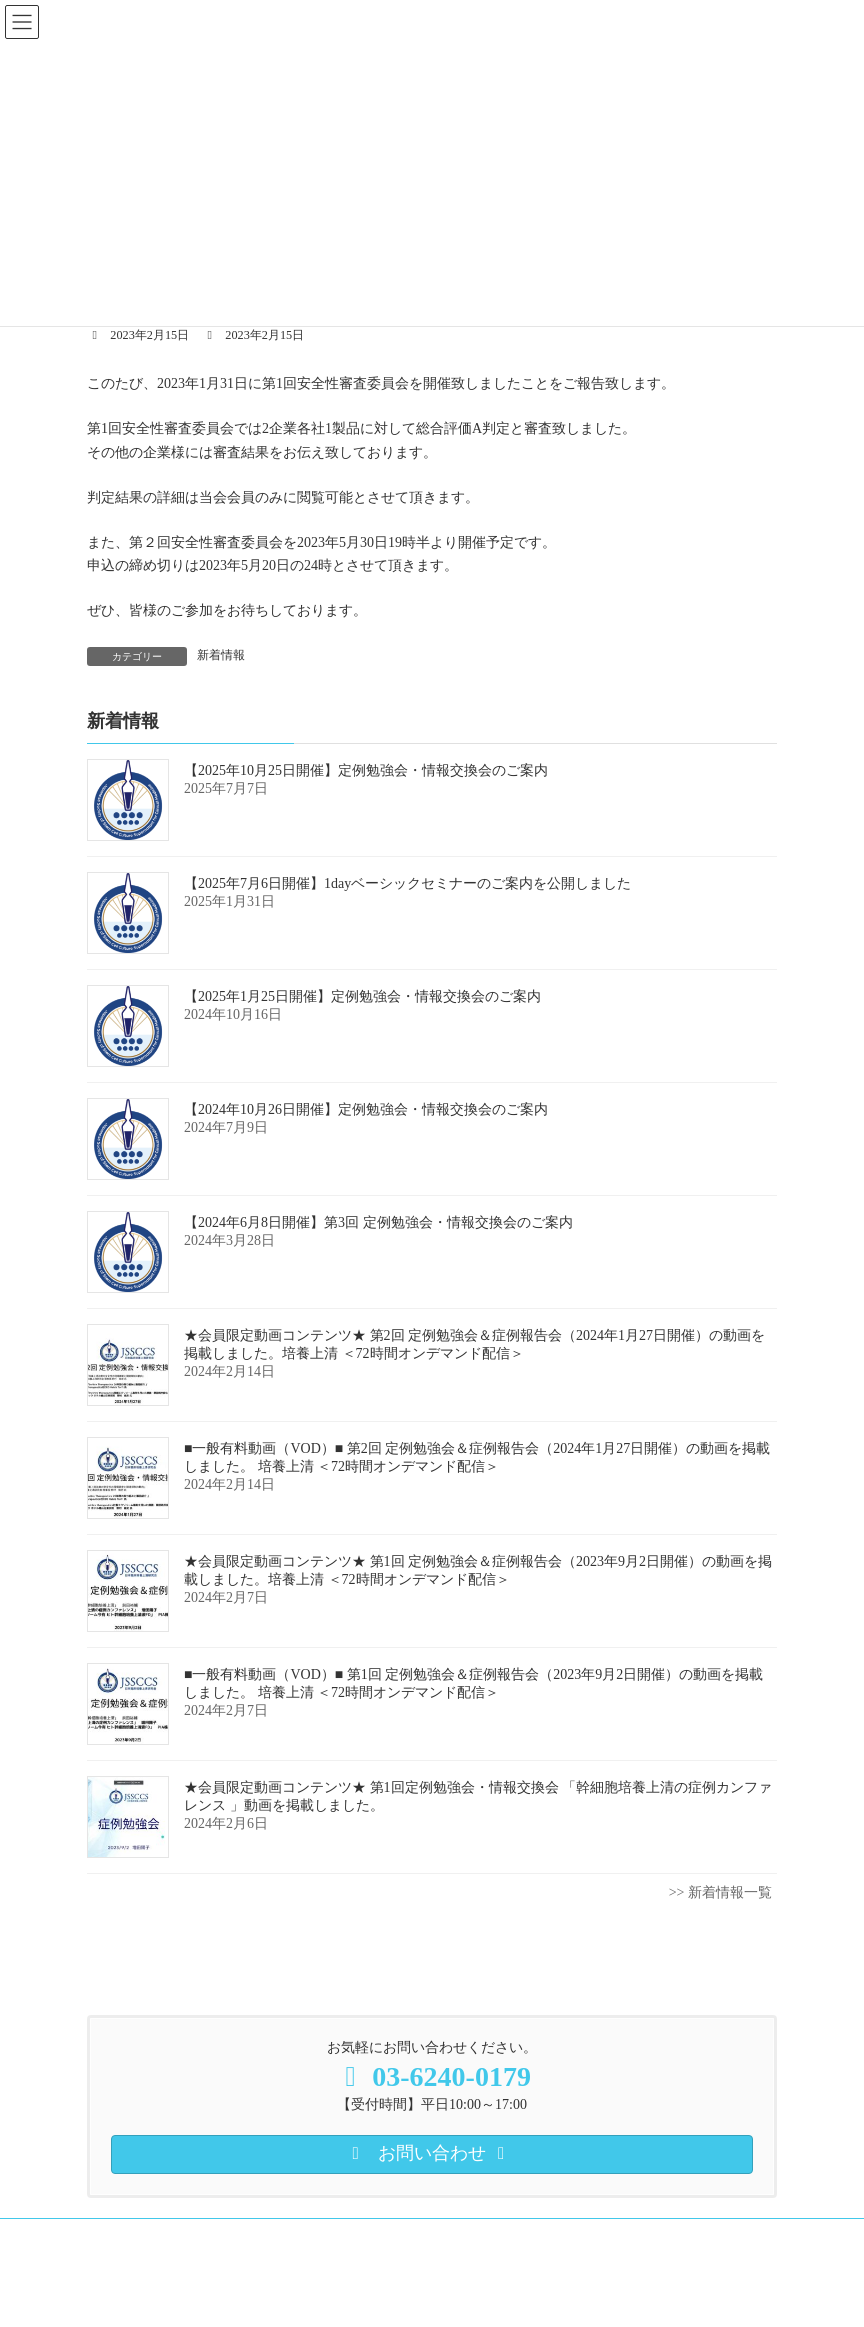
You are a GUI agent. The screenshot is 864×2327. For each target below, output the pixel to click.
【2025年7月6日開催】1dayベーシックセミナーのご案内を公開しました (407, 883)
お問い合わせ (301, 2249)
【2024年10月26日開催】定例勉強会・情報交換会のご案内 (366, 1109)
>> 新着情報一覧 (720, 1892)
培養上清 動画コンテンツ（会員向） (291, 2237)
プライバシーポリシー (165, 2249)
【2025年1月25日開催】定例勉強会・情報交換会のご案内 (362, 996)
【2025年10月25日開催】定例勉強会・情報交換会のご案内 (366, 770)
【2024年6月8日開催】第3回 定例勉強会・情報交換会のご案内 (378, 1222)
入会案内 (130, 2237)
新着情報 (221, 655)
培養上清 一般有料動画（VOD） (515, 2237)
